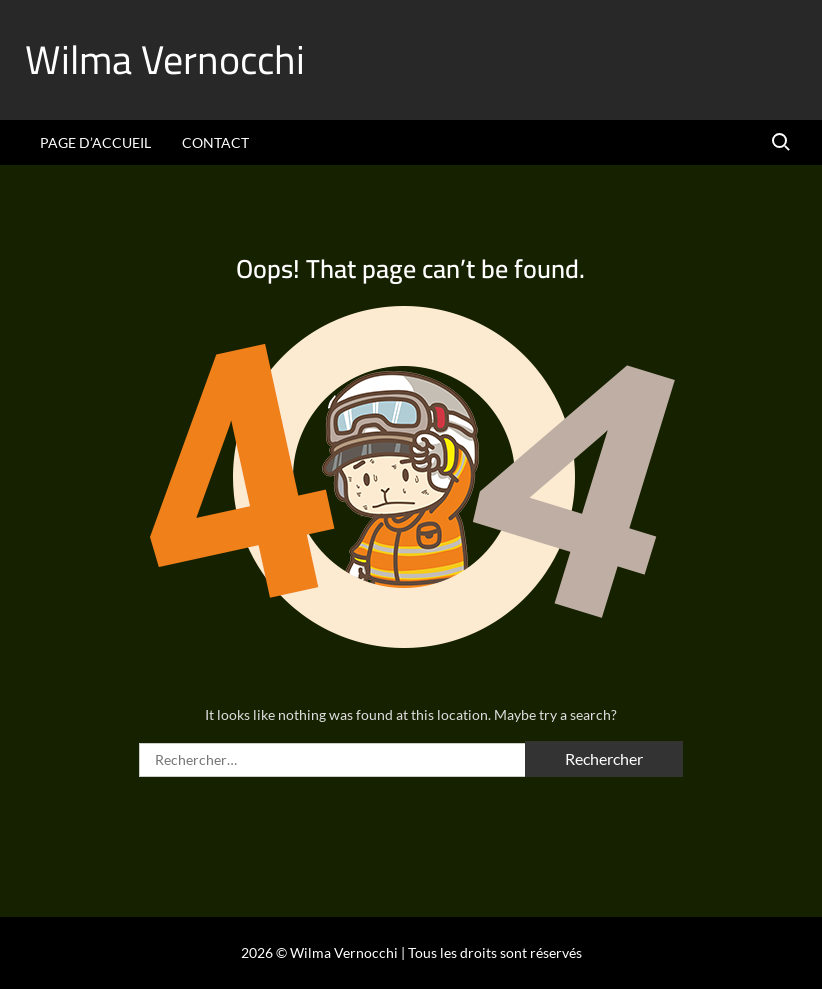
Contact (215, 142)
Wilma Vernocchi (165, 59)
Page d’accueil (95, 142)
